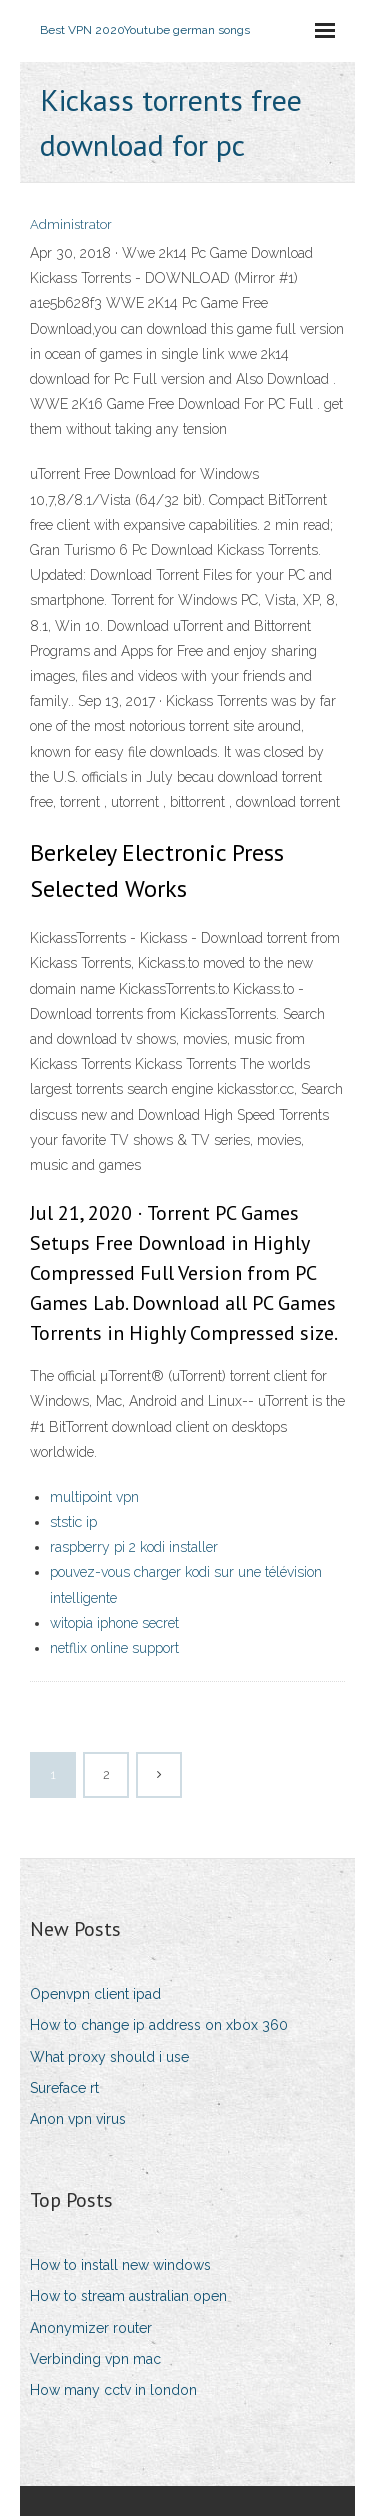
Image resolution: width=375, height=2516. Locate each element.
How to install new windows (120, 2265)
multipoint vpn (94, 1497)
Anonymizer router (91, 2328)
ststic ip (73, 1522)
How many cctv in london (113, 2390)
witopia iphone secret (114, 1623)
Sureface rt (64, 2088)
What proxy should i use (109, 2057)
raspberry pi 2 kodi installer (134, 1547)
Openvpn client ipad (95, 1994)
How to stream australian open (128, 2296)
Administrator (71, 224)
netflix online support (114, 1648)
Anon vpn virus (78, 2119)
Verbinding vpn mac (95, 2359)
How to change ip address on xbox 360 (159, 2025)
